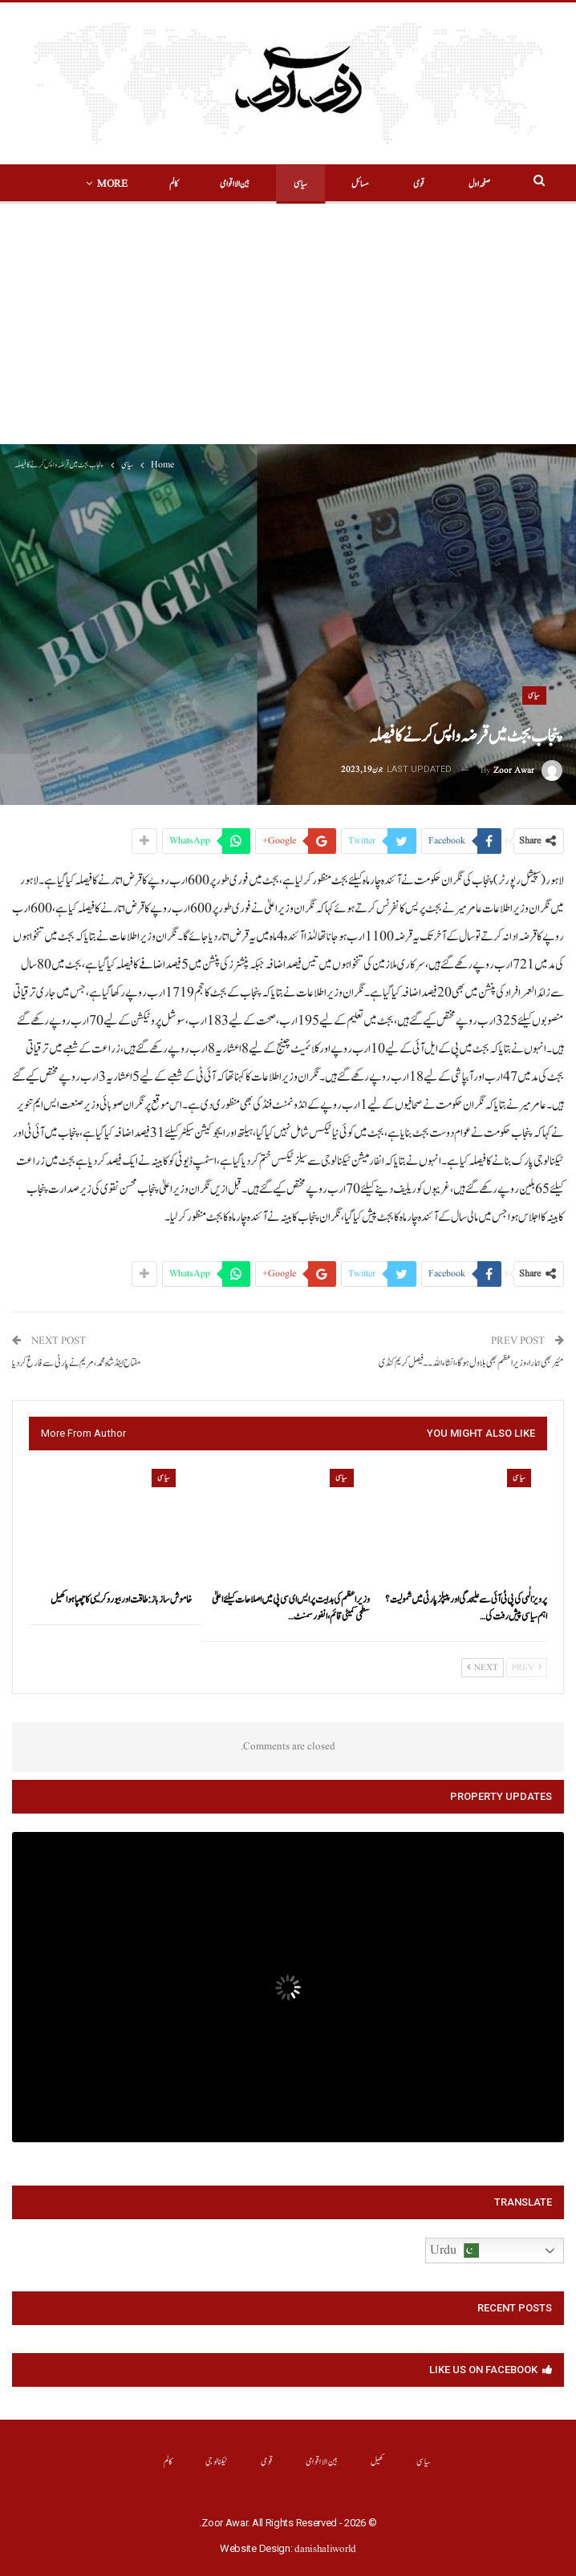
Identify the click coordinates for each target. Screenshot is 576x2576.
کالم (168, 2461)
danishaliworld (325, 2549)
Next (482, 1667)
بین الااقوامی (210, 184)
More (138, 184)
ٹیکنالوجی (217, 2461)
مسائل (335, 184)
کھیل (377, 2461)
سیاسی (275, 184)
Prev (527, 1667)
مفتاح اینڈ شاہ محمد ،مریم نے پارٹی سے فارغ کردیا (76, 1363)
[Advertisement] (288, 324)
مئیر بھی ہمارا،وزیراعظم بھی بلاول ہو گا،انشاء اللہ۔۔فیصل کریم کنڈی (471, 1363)
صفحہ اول (454, 184)
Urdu (454, 2250)
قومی (394, 184)
